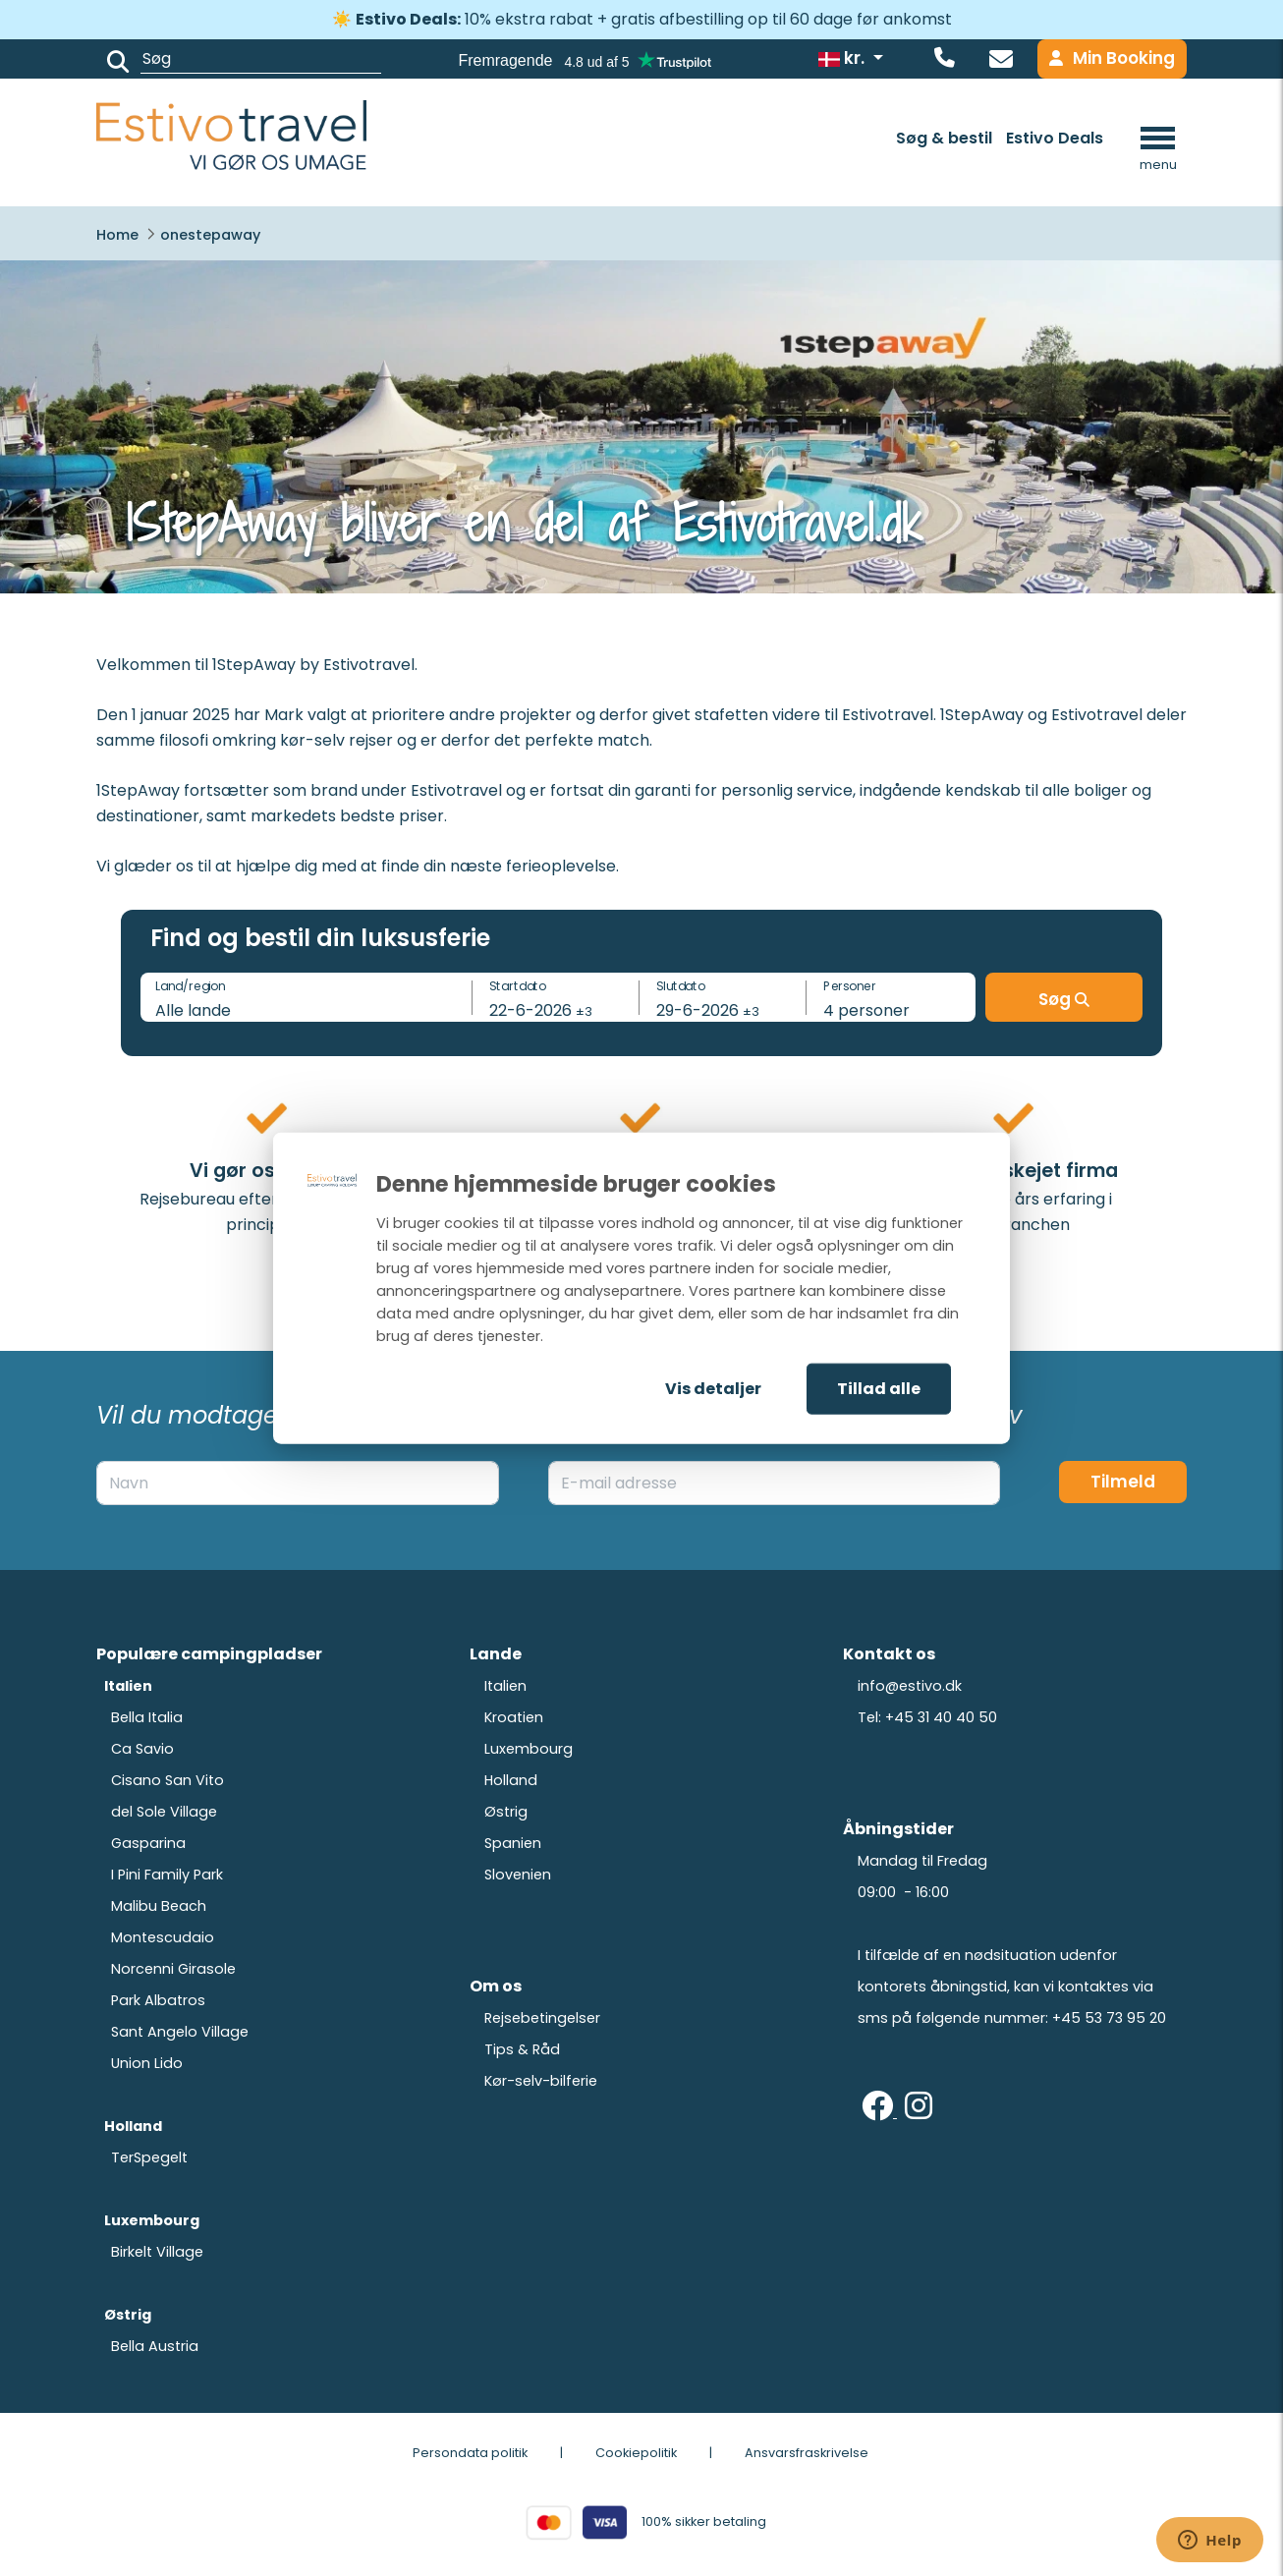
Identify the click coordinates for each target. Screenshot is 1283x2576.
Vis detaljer (713, 1388)
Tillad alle (878, 1388)
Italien (505, 1686)
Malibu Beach (158, 1906)
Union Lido (147, 2063)
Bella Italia (147, 1717)
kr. (843, 58)
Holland (510, 1780)
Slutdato (680, 986)
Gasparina (148, 1843)
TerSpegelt (149, 2157)
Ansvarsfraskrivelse (806, 2452)
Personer (849, 986)
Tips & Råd (522, 2049)
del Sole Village (164, 1811)
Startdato (517, 986)
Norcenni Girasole (173, 1969)
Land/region (190, 986)
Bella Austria (154, 2346)
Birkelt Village (157, 2252)
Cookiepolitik (636, 2452)
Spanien (512, 1843)
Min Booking (1112, 58)
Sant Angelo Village (180, 2032)
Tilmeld (1122, 1481)
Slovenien (517, 1874)
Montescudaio (162, 1937)
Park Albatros (158, 2000)
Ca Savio (142, 1749)
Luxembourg (528, 1749)
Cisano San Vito (167, 1780)
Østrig (506, 1811)
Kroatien (513, 1717)
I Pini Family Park (167, 1874)
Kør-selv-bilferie (540, 2081)
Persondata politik (470, 2452)
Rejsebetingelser (542, 2018)
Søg (1063, 999)
